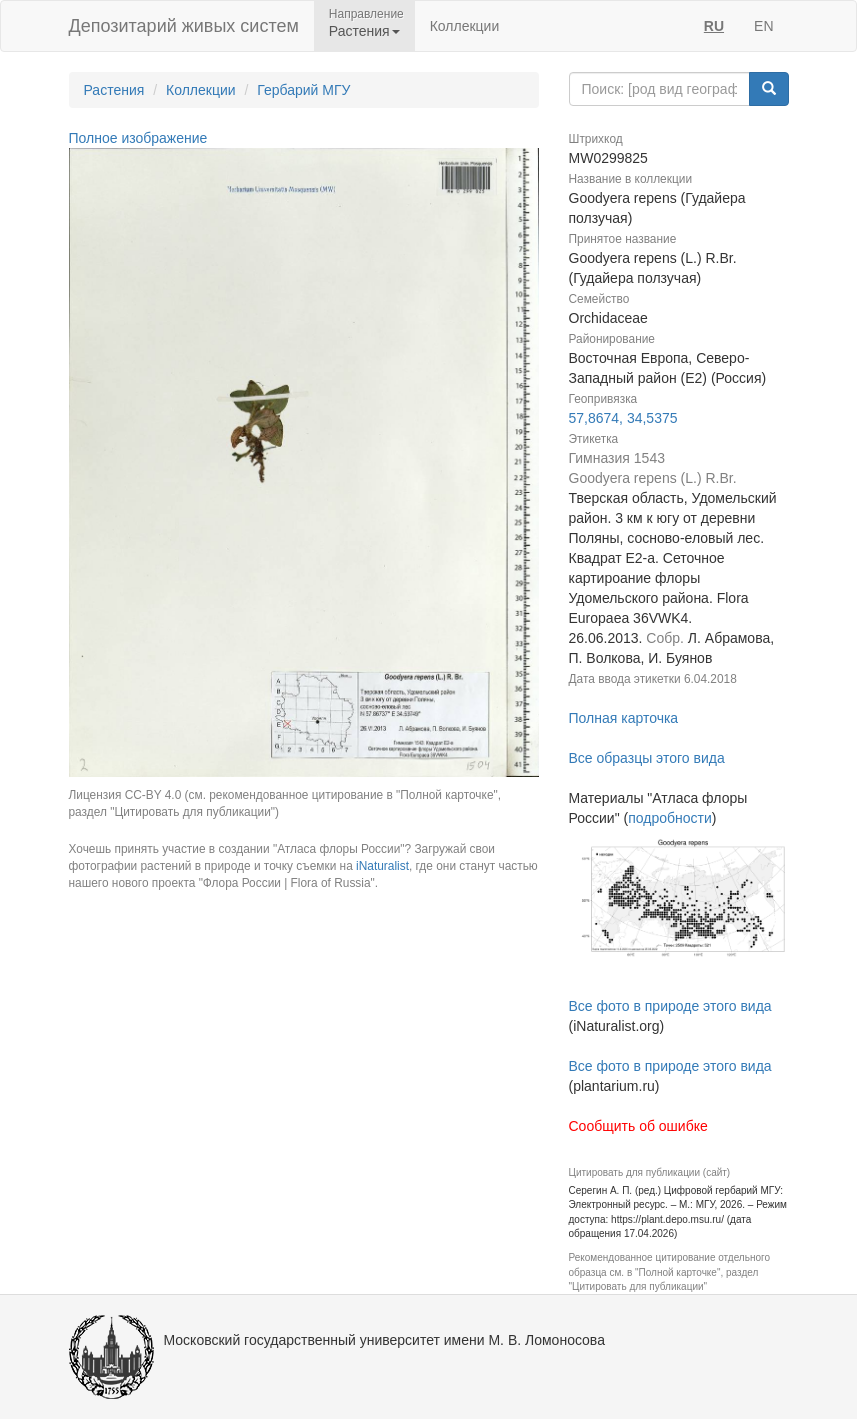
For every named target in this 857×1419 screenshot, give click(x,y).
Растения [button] (364, 31)
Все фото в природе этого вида (670, 1006)
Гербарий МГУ (303, 90)
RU (714, 26)
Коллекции (465, 26)
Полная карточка (624, 718)
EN (763, 26)
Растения (114, 90)
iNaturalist (382, 866)
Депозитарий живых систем (184, 26)
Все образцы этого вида (647, 758)
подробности (670, 818)
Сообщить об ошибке (638, 1126)
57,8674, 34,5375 (623, 418)
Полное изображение (138, 138)
